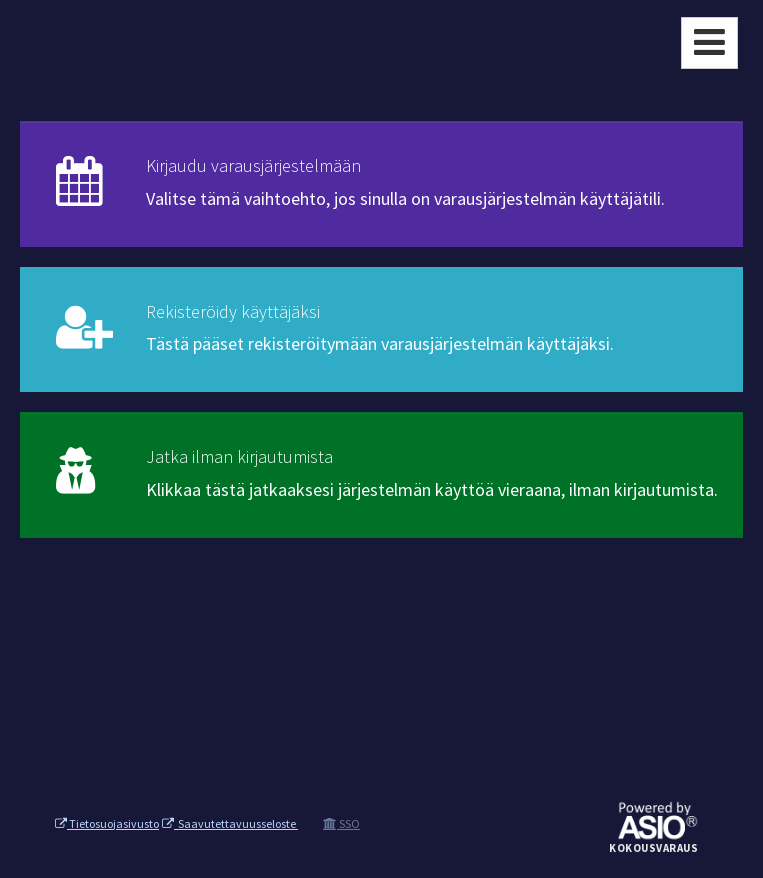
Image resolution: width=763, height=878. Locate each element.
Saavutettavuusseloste (230, 823)
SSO (341, 823)
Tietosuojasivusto (107, 823)
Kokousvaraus (653, 849)
